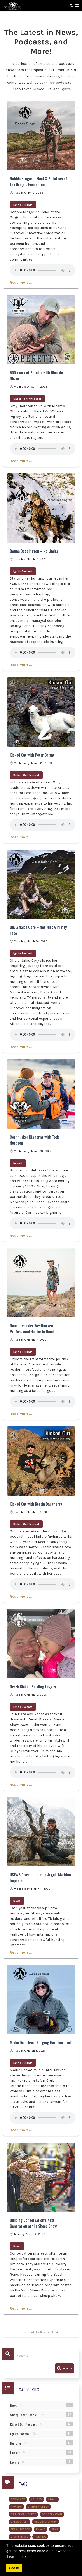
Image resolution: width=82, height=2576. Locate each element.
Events (15, 2461)
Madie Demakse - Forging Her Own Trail (40, 2042)
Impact (17, 1163)
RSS (21, 2405)
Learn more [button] (16, 2557)
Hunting (16, 2442)
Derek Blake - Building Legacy (33, 1687)
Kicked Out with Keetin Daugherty (36, 1504)
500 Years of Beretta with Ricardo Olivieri (36, 375)
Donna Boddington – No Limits (34, 551)
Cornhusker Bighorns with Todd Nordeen (35, 1140)
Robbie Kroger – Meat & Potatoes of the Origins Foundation (38, 181)
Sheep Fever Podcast (27, 398)
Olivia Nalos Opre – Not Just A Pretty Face (38, 930)
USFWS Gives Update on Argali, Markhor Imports (41, 1878)
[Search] (46, 2356)
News (17, 1900)
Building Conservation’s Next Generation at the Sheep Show (33, 2223)
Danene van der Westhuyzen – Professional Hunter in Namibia (34, 1328)
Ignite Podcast (22, 204)
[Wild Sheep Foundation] (12, 6)
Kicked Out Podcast (26, 775)
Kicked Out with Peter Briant (32, 755)
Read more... (21, 282)
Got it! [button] (14, 2568)
